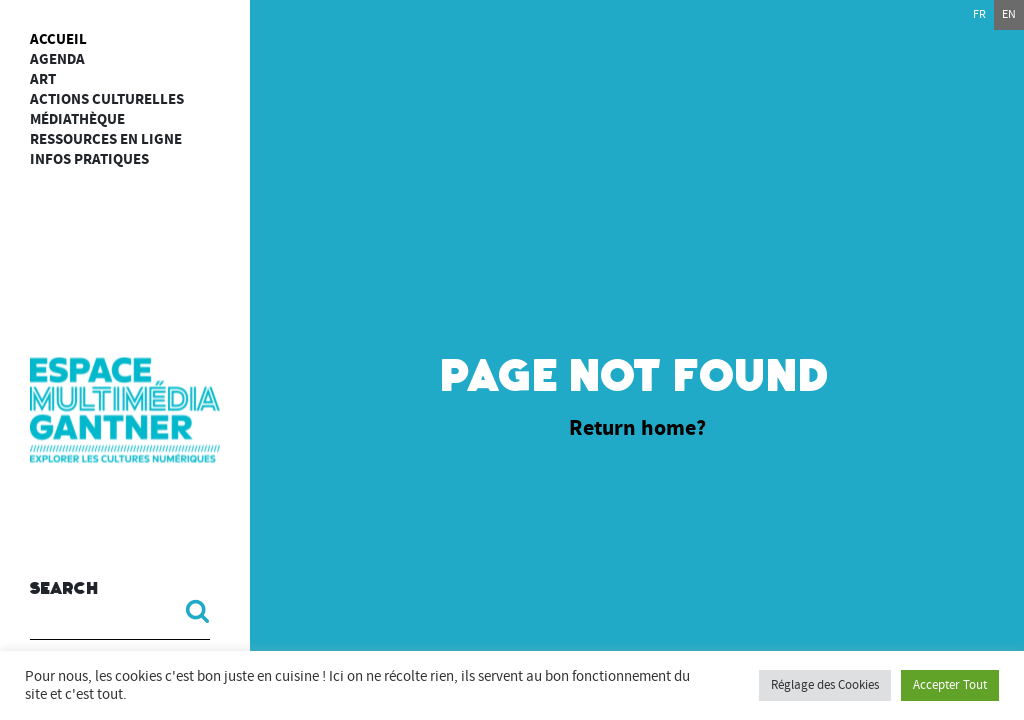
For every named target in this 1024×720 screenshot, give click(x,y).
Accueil (58, 39)
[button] (190, 611)
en (1009, 14)
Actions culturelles (107, 99)
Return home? (637, 427)
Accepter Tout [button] (950, 685)
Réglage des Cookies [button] (825, 685)
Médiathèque (77, 119)
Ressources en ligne (106, 139)
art (43, 79)
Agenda (57, 59)
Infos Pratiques (89, 159)
